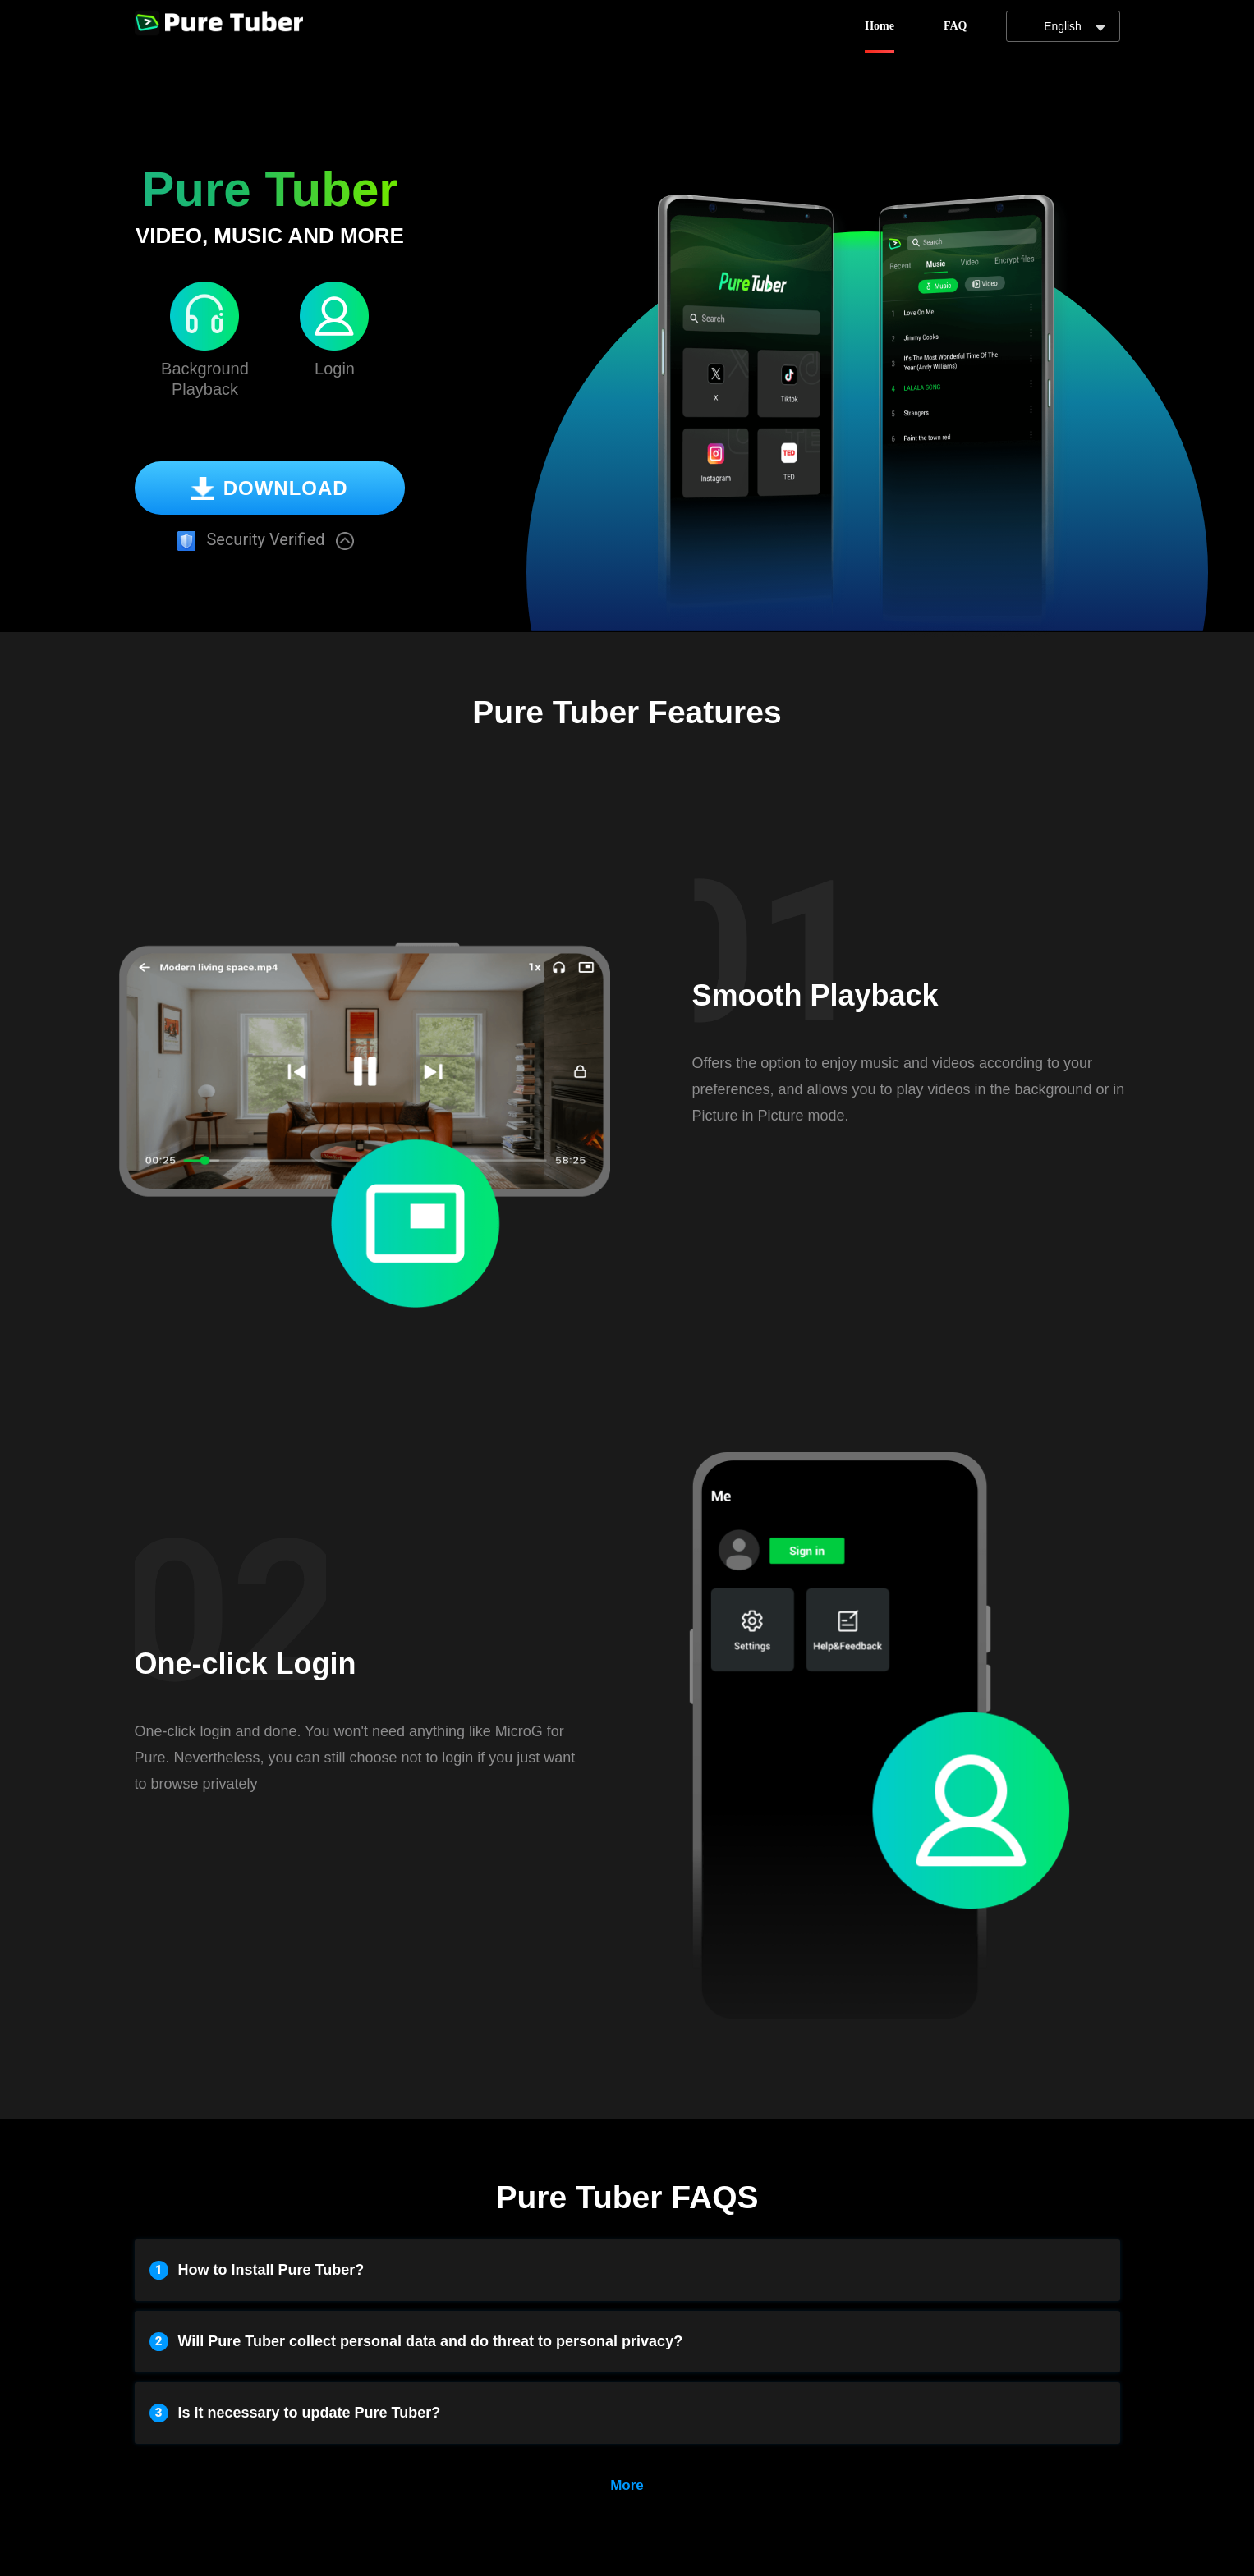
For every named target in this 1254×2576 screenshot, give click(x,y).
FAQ (955, 26)
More (627, 2485)
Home (879, 26)
